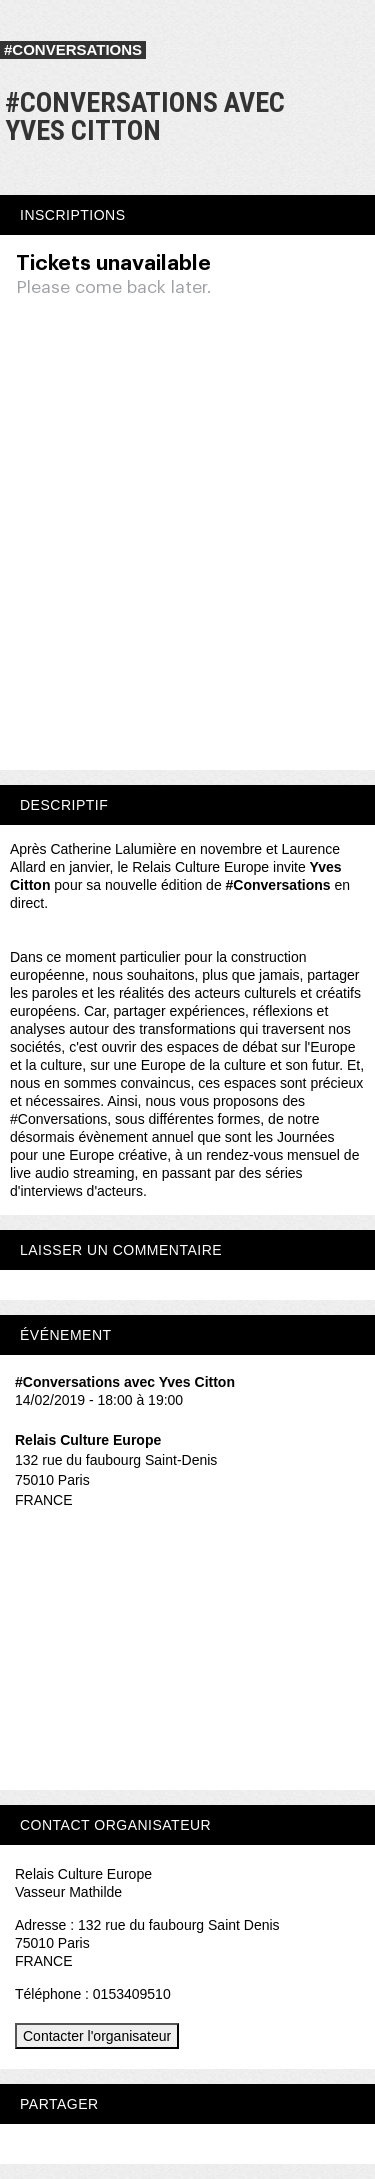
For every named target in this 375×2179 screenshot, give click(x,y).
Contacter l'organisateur (97, 2036)
